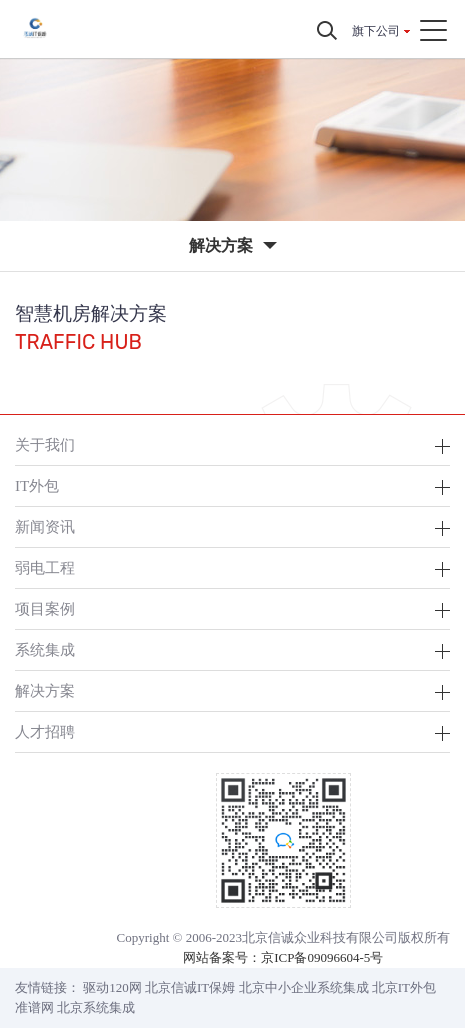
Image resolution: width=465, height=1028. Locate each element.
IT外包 (37, 485)
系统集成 (45, 649)
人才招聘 (45, 731)
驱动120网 (112, 987)
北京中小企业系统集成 (304, 987)
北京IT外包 (404, 987)
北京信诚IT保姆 (190, 987)
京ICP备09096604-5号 (322, 957)
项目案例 (45, 608)
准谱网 (34, 1007)
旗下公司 (376, 31)
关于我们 (45, 444)
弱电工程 (45, 567)
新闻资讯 (45, 526)
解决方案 (45, 690)
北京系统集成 (96, 1007)
